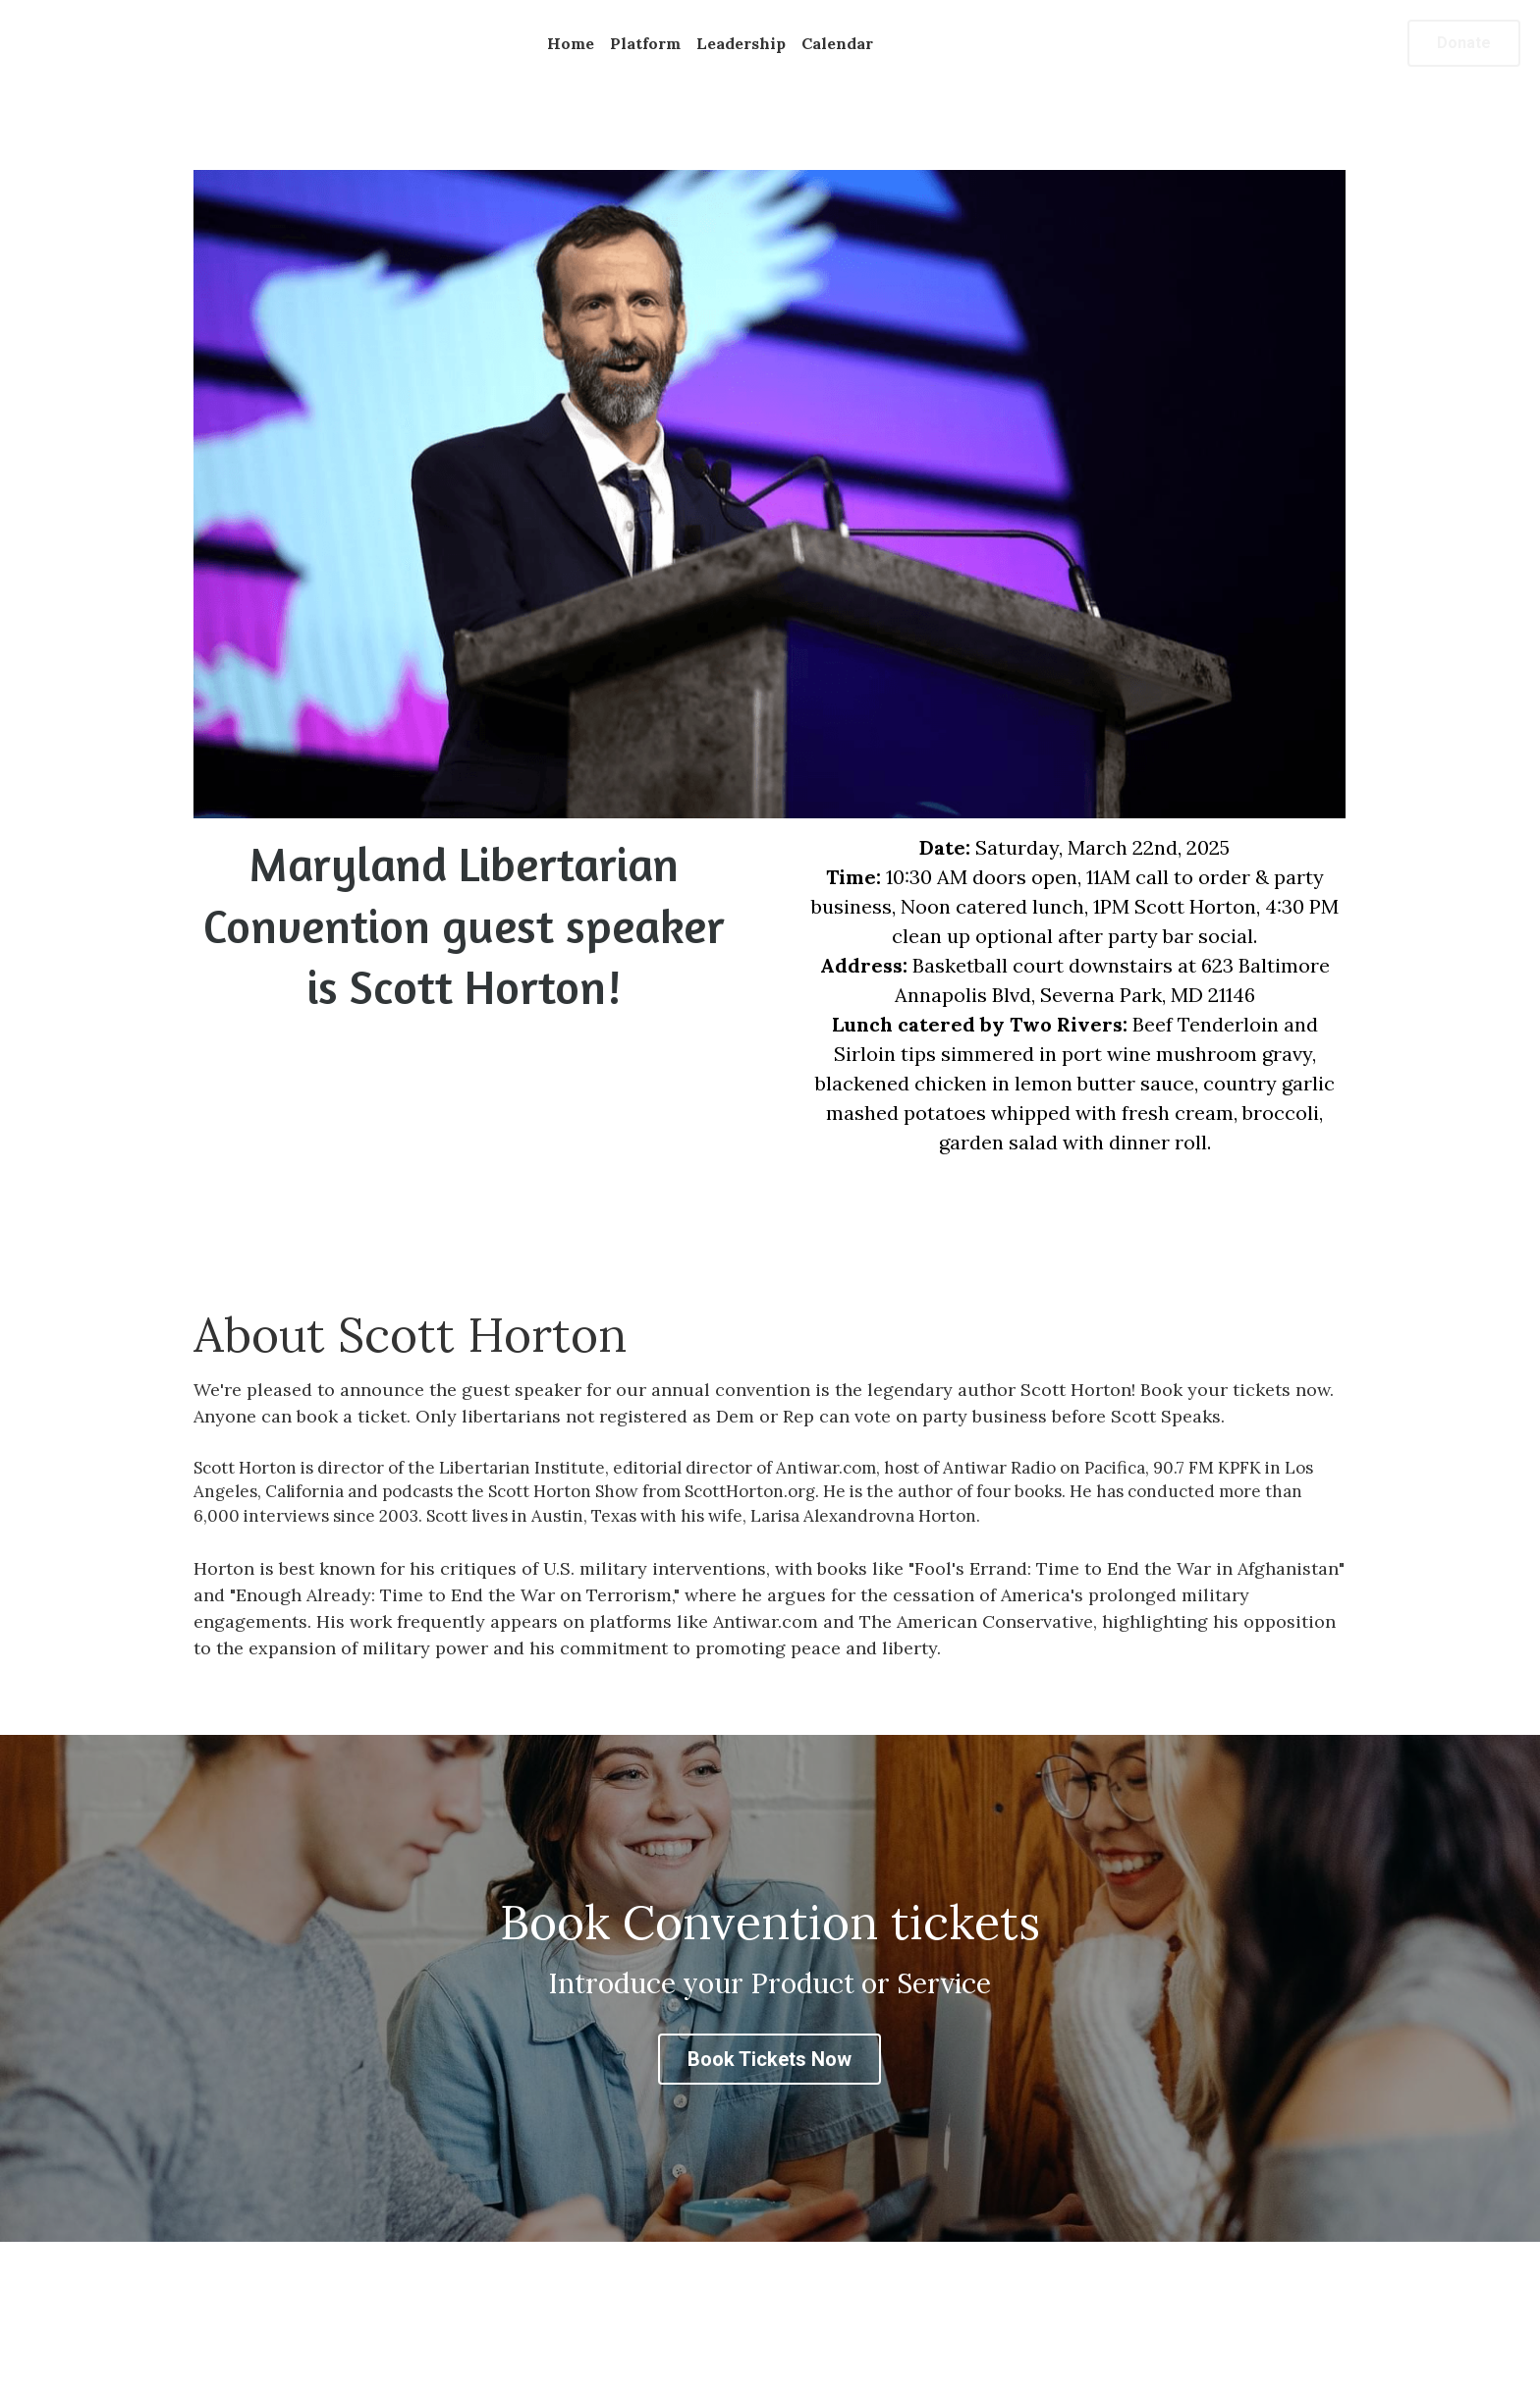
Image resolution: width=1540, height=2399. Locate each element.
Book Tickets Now (770, 2059)
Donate (1464, 42)
